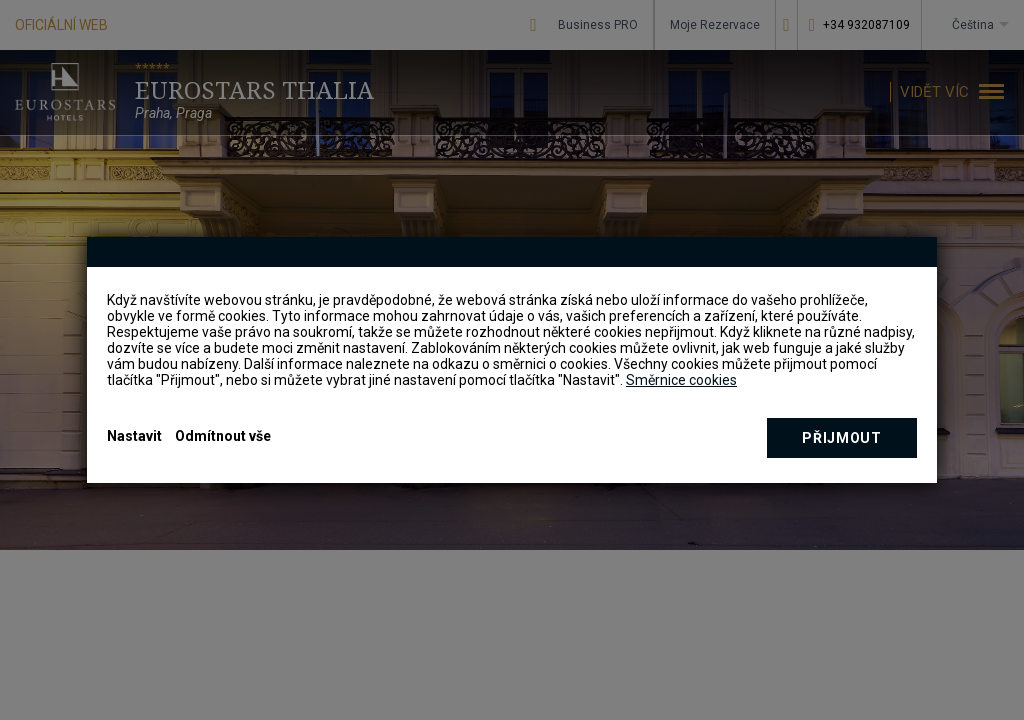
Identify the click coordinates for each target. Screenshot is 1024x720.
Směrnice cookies (681, 380)
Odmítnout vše (223, 436)
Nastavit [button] (134, 436)
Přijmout (842, 438)
